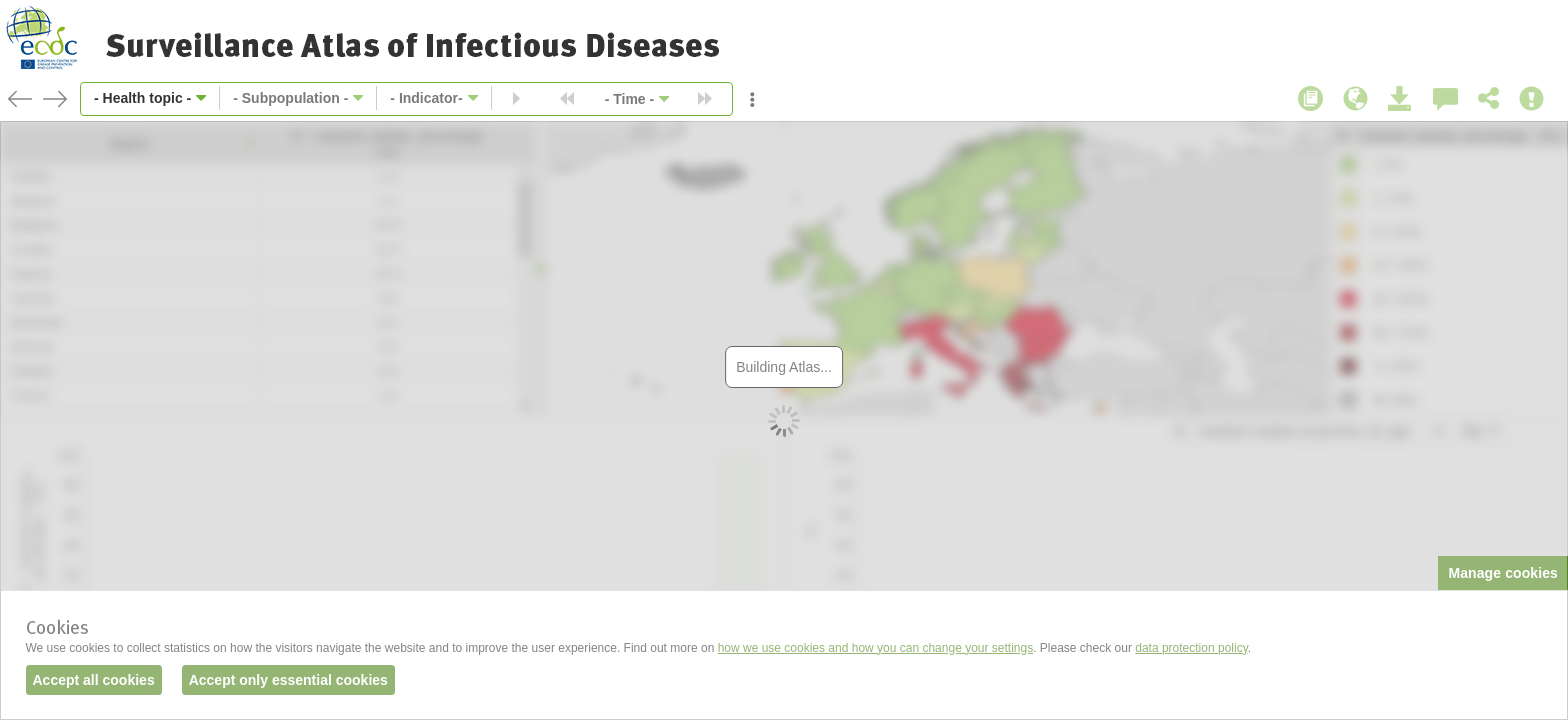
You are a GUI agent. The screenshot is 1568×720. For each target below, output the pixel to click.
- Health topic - (142, 98)
